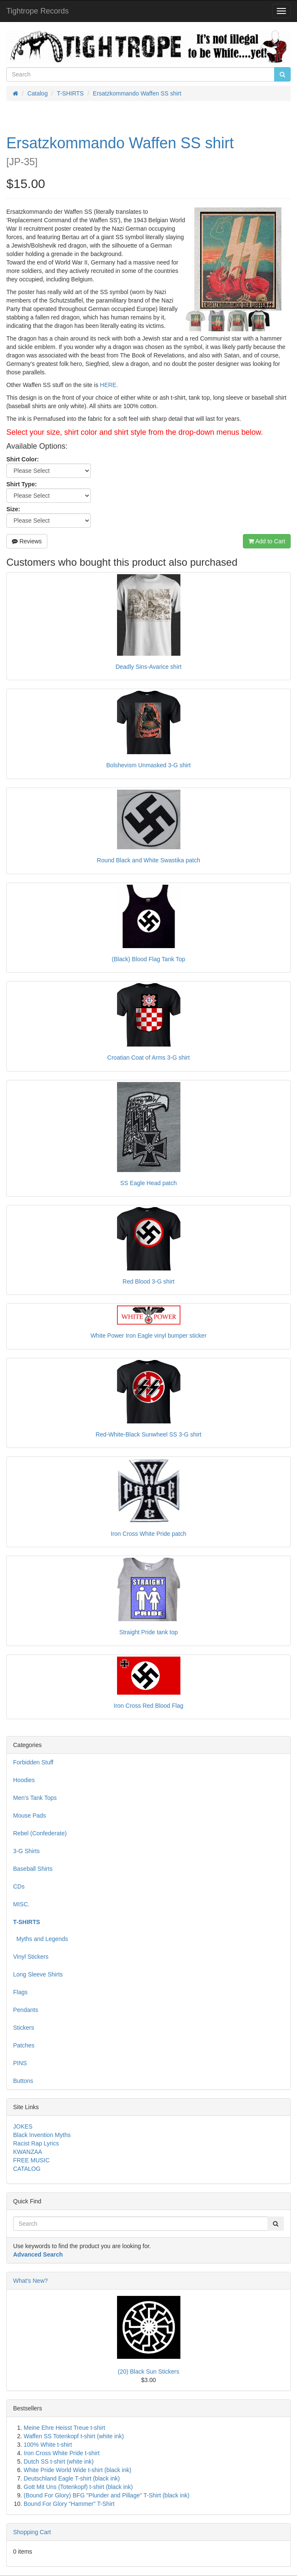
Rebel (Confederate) (40, 1833)
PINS (20, 2063)
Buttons (23, 2080)
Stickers (23, 2027)
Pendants (25, 2009)
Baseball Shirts (32, 1868)
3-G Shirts (26, 1851)
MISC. (21, 1904)
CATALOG (27, 2168)
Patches (24, 2045)
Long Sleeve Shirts (38, 1974)
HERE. (109, 385)
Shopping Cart (32, 2532)
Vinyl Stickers (31, 1956)
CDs (19, 1886)
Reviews (27, 541)
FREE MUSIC (31, 2160)
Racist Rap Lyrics (36, 2143)
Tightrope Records (37, 11)
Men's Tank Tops (35, 1797)
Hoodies (24, 1780)
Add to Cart (266, 541)
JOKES (23, 2126)
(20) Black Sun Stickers (149, 2371)
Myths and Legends (40, 1938)
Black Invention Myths (42, 2135)
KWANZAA (27, 2151)
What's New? (30, 2280)
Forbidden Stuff (33, 1762)
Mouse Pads (29, 1815)
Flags (20, 1992)
